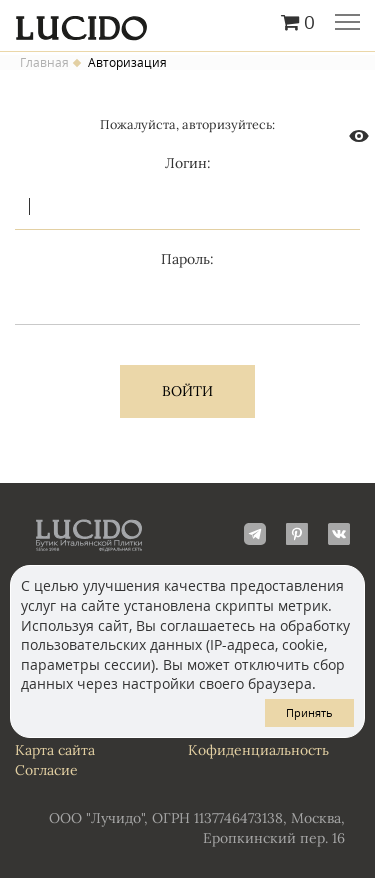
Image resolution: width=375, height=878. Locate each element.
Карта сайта (55, 750)
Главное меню (347, 24)
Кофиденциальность (258, 750)
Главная (44, 63)
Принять (309, 712)
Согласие (46, 770)
